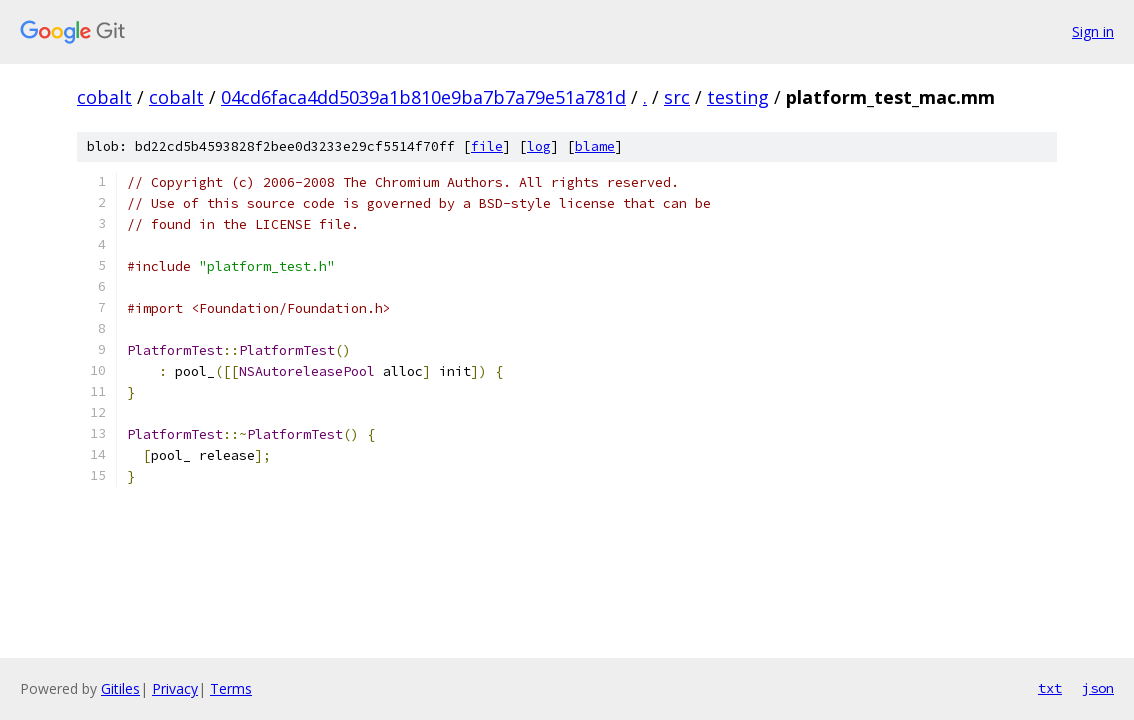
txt (1050, 688)
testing (738, 97)
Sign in (1093, 31)
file (487, 146)
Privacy (175, 688)
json (1098, 688)
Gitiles (120, 688)
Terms (231, 688)
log (539, 146)
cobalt (104, 97)
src (677, 97)
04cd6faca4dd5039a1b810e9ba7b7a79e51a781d (423, 97)
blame (595, 146)
